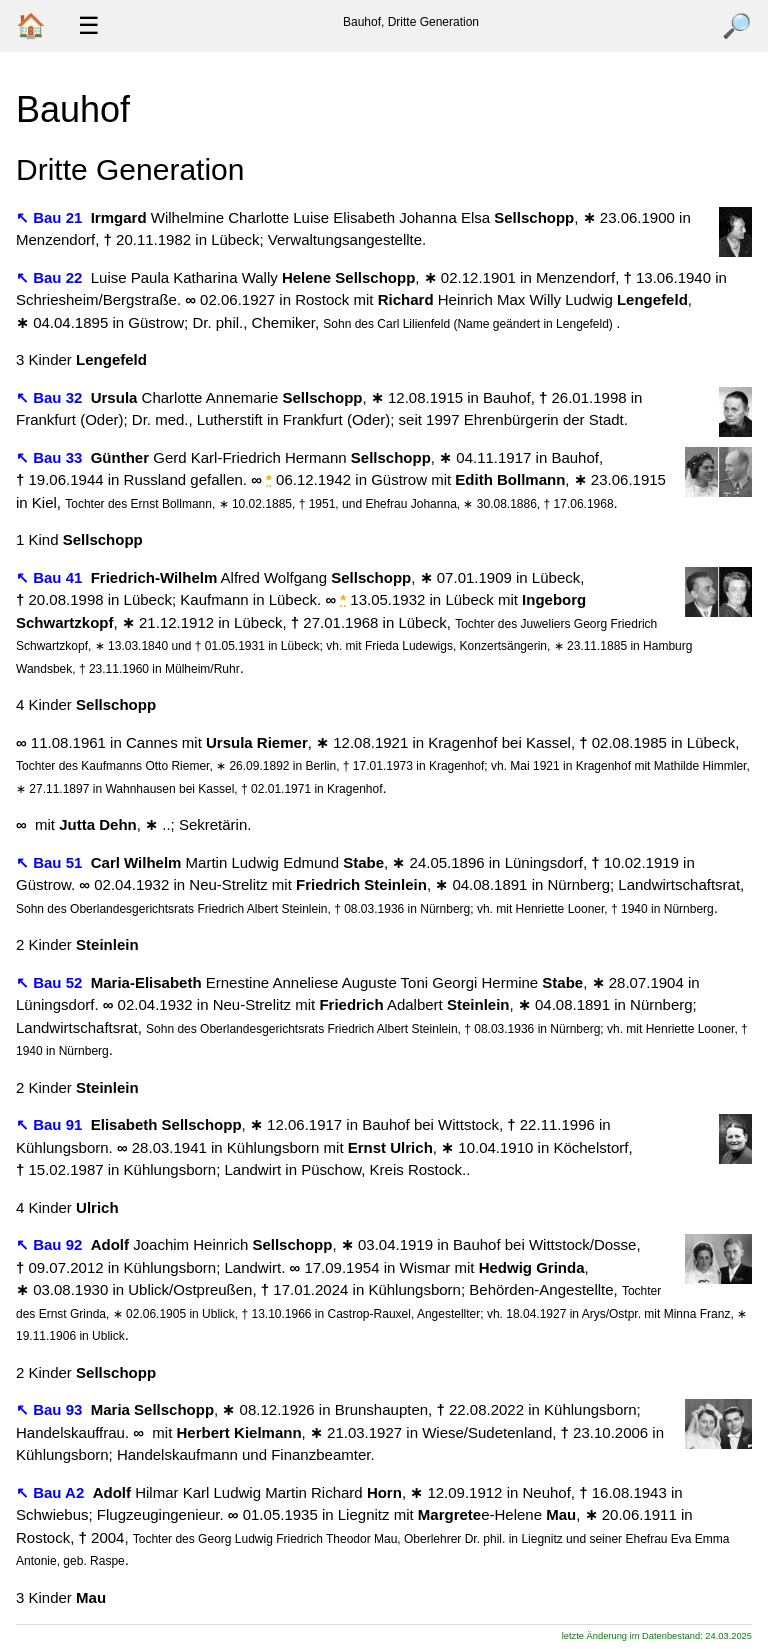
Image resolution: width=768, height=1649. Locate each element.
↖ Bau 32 (51, 397)
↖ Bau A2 (52, 1492)
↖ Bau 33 (51, 457)
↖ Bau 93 (51, 1409)
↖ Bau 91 (51, 1124)
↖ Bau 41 (51, 577)
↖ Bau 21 (51, 217)
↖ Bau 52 (51, 982)
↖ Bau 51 (51, 862)
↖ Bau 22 (51, 277)
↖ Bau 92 (51, 1244)
